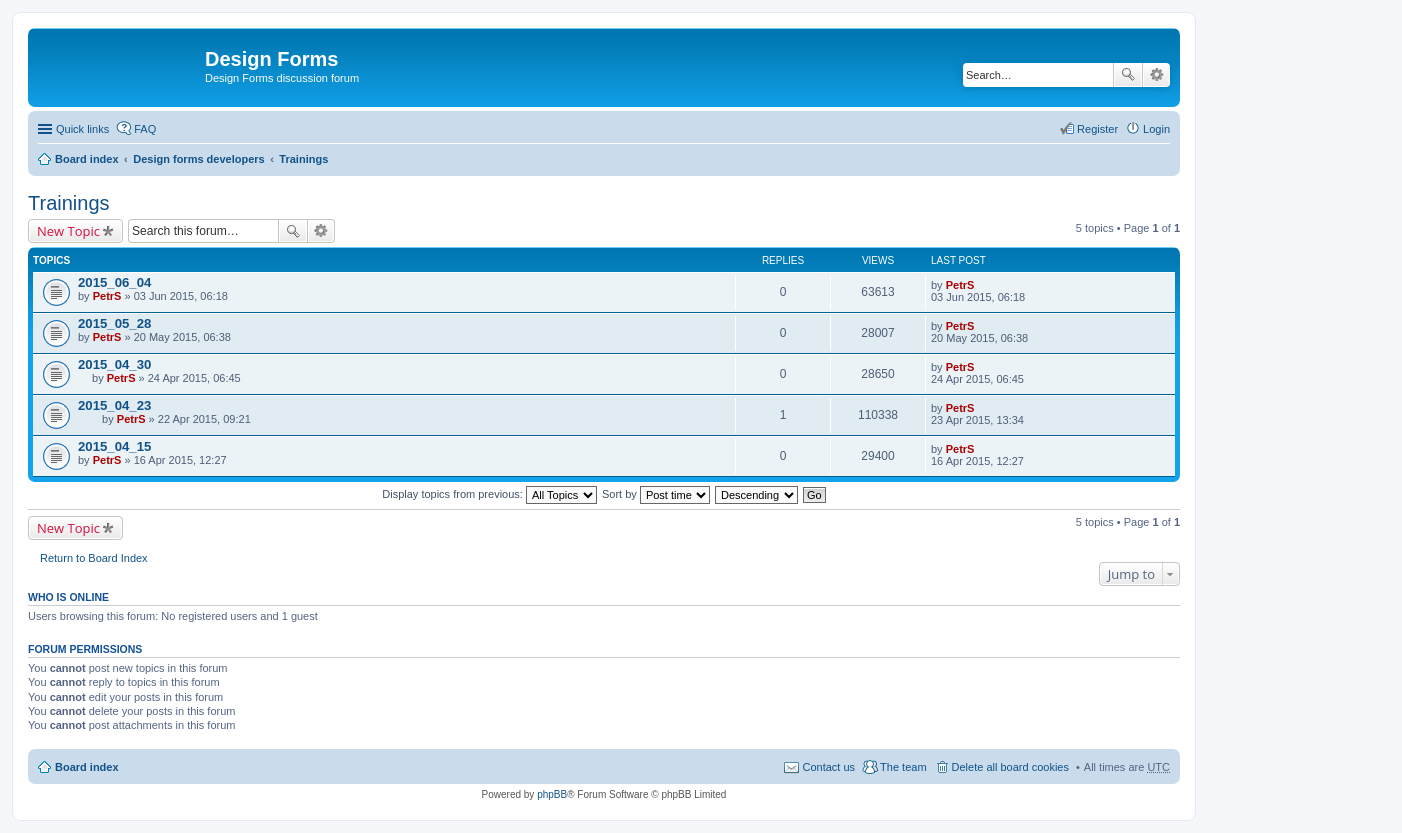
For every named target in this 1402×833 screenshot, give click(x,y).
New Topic (68, 231)
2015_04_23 (114, 405)
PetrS (107, 296)
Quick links (82, 129)
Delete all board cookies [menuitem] (1010, 767)
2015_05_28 (114, 323)
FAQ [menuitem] (145, 129)
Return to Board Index (94, 558)
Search (1128, 75)
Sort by (656, 494)
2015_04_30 (114, 364)
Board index (87, 159)
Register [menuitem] (1097, 129)
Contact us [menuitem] (828, 767)
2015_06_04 (114, 282)
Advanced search (1156, 75)
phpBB (552, 794)
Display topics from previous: (489, 494)
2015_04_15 (114, 446)
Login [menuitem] (1156, 129)
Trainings (303, 159)
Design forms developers (198, 159)
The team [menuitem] (903, 767)
